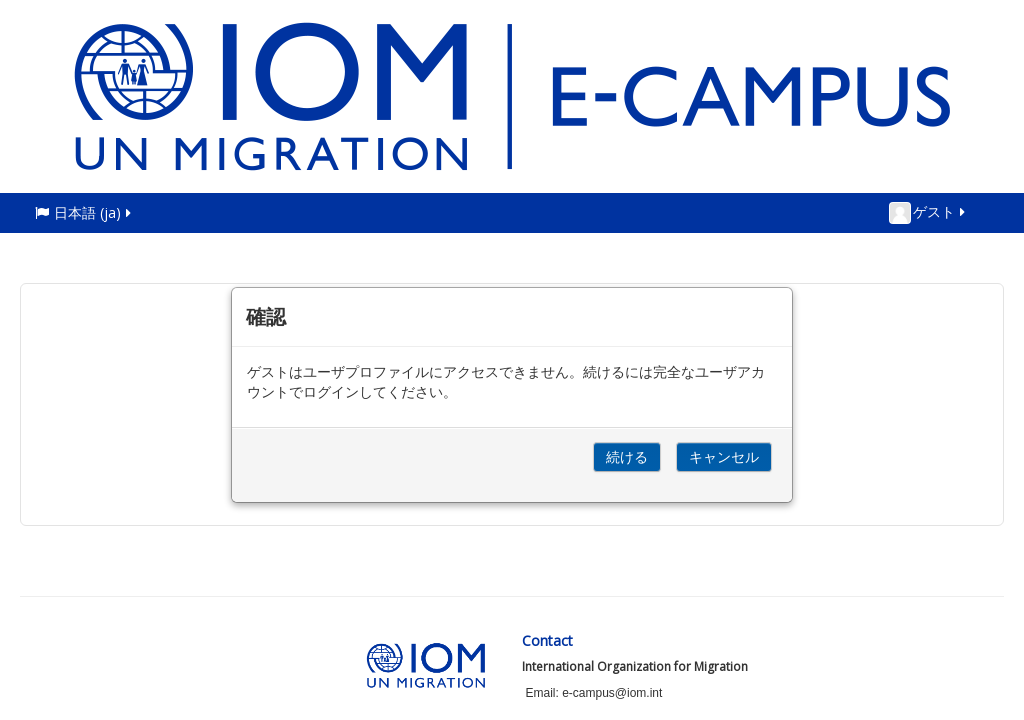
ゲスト (928, 213)
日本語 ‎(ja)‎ (84, 212)
